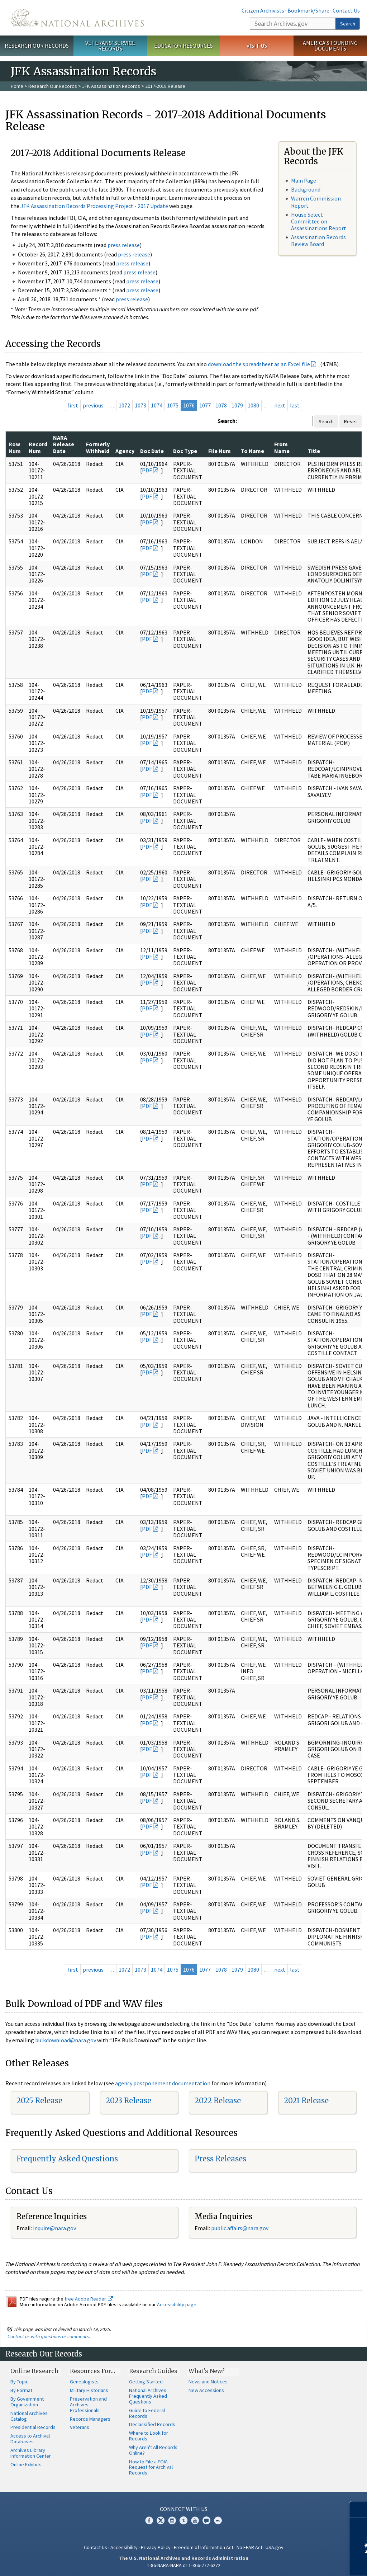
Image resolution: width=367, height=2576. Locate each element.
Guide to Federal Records (147, 2413)
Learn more (303, 2563)
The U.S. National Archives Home (77, 18)
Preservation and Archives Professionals (88, 2405)
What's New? (207, 2370)
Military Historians (89, 2390)
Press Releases (220, 2158)
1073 (140, 405)
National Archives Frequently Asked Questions (148, 2396)
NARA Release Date (63, 444)
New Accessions (206, 2390)
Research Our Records (37, 45)
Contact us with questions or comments (48, 2336)
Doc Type (185, 450)
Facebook (149, 2520)
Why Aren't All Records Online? (153, 2450)
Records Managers (90, 2419)
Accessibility (124, 2547)
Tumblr (183, 2520)
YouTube (195, 2520)
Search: (227, 420)
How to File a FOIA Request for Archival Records (151, 2467)
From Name (282, 447)
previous (93, 405)
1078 (221, 405)
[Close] (358, 2509)
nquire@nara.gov (55, 2228)
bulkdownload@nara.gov (65, 2040)
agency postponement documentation (162, 2083)
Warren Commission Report (316, 202)
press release (124, 245)
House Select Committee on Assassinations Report (318, 221)
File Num (219, 450)
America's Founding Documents (330, 45)
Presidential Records (33, 2427)
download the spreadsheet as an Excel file (259, 364)
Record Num (38, 447)
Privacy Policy (156, 2547)
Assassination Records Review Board (318, 240)
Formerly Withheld (98, 447)
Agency (124, 450)
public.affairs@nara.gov (239, 2228)
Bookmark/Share (308, 10)
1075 (172, 405)
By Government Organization (27, 2402)
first (72, 405)
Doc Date (152, 450)
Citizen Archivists (263, 10)
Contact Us (346, 10)
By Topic (19, 2381)
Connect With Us (184, 2509)
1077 (205, 405)
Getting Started (146, 2381)
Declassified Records (152, 2424)
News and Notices (208, 2381)
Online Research (34, 2370)
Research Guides (153, 2370)
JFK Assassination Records (111, 86)
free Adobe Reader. (89, 2299)
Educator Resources (183, 45)
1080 (253, 405)
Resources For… (92, 2370)
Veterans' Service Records (110, 45)
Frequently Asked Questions (67, 2158)
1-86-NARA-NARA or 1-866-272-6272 (183, 2565)
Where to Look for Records (148, 2436)
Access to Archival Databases (30, 2439)
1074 (156, 405)
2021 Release (306, 2100)
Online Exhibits (26, 2464)
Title (314, 450)
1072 (124, 405)
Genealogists (84, 2381)
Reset (350, 421)
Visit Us (257, 45)
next (279, 405)
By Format (21, 2390)
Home (17, 86)
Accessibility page (176, 2304)
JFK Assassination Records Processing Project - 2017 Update (94, 205)
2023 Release (128, 2100)
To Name (252, 450)
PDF (147, 470)
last (295, 405)
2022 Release (218, 2100)
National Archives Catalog (29, 2416)
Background (305, 189)
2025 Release (39, 2100)
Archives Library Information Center (30, 2453)
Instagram (172, 2520)
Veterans (79, 2427)
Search (347, 23)
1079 (237, 405)
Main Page (303, 180)
